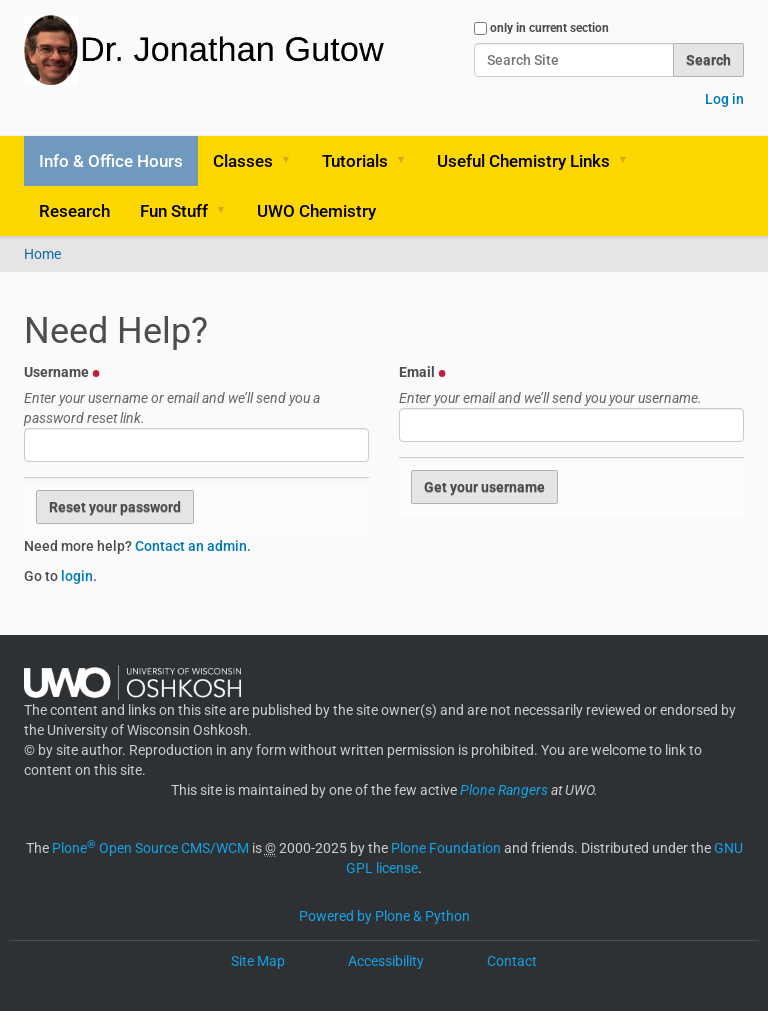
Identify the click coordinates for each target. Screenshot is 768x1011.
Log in (724, 99)
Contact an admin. (193, 546)
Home (42, 254)
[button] (293, 161)
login (77, 576)
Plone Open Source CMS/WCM (150, 848)
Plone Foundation (446, 848)
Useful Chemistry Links (523, 161)
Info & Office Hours (111, 161)
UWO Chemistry (316, 211)
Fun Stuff (174, 211)
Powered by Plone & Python (384, 916)
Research (74, 211)
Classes (243, 161)
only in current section (549, 28)
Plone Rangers (504, 790)
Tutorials (355, 161)
